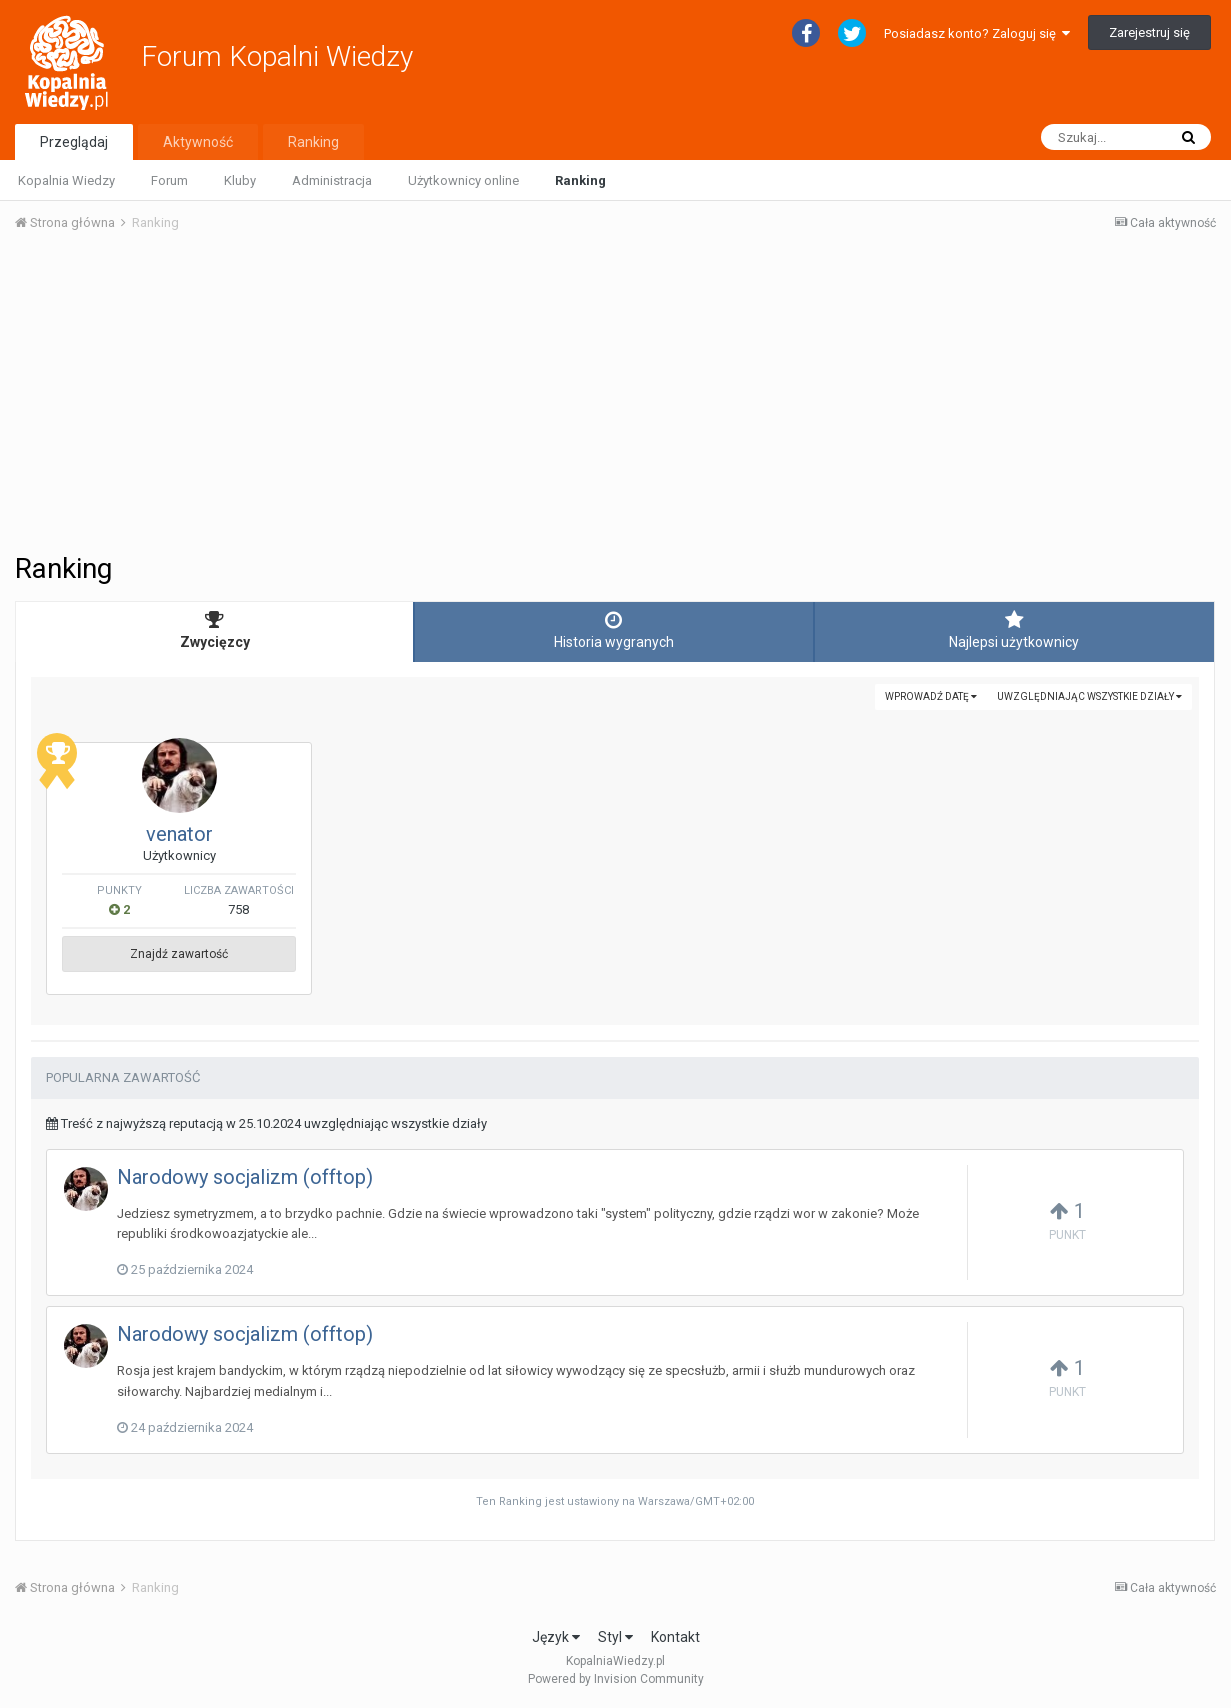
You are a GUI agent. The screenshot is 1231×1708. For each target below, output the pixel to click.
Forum (169, 180)
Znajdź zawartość (179, 954)
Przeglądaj (74, 142)
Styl (615, 1637)
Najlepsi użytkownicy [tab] (1014, 630)
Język (556, 1637)
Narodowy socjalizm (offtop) (245, 1177)
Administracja (332, 180)
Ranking (580, 180)
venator (179, 834)
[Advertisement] (615, 398)
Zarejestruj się (1149, 32)
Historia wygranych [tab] (613, 630)
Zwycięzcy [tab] (214, 630)
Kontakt (675, 1637)
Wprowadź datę (931, 696)
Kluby (240, 180)
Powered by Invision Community (616, 1679)
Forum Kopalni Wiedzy (277, 56)
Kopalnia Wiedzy (66, 180)
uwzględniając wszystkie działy (1089, 696)
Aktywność (198, 142)
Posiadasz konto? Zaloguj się (977, 33)
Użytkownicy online (463, 180)
